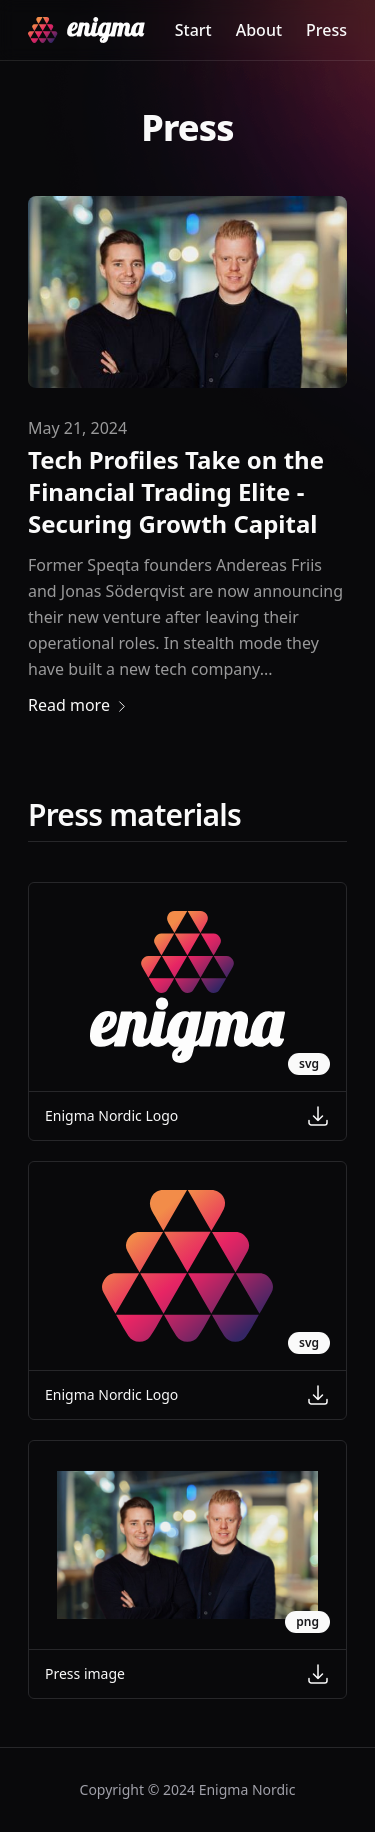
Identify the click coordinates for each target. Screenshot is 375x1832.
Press (326, 30)
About (259, 30)
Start (193, 30)
